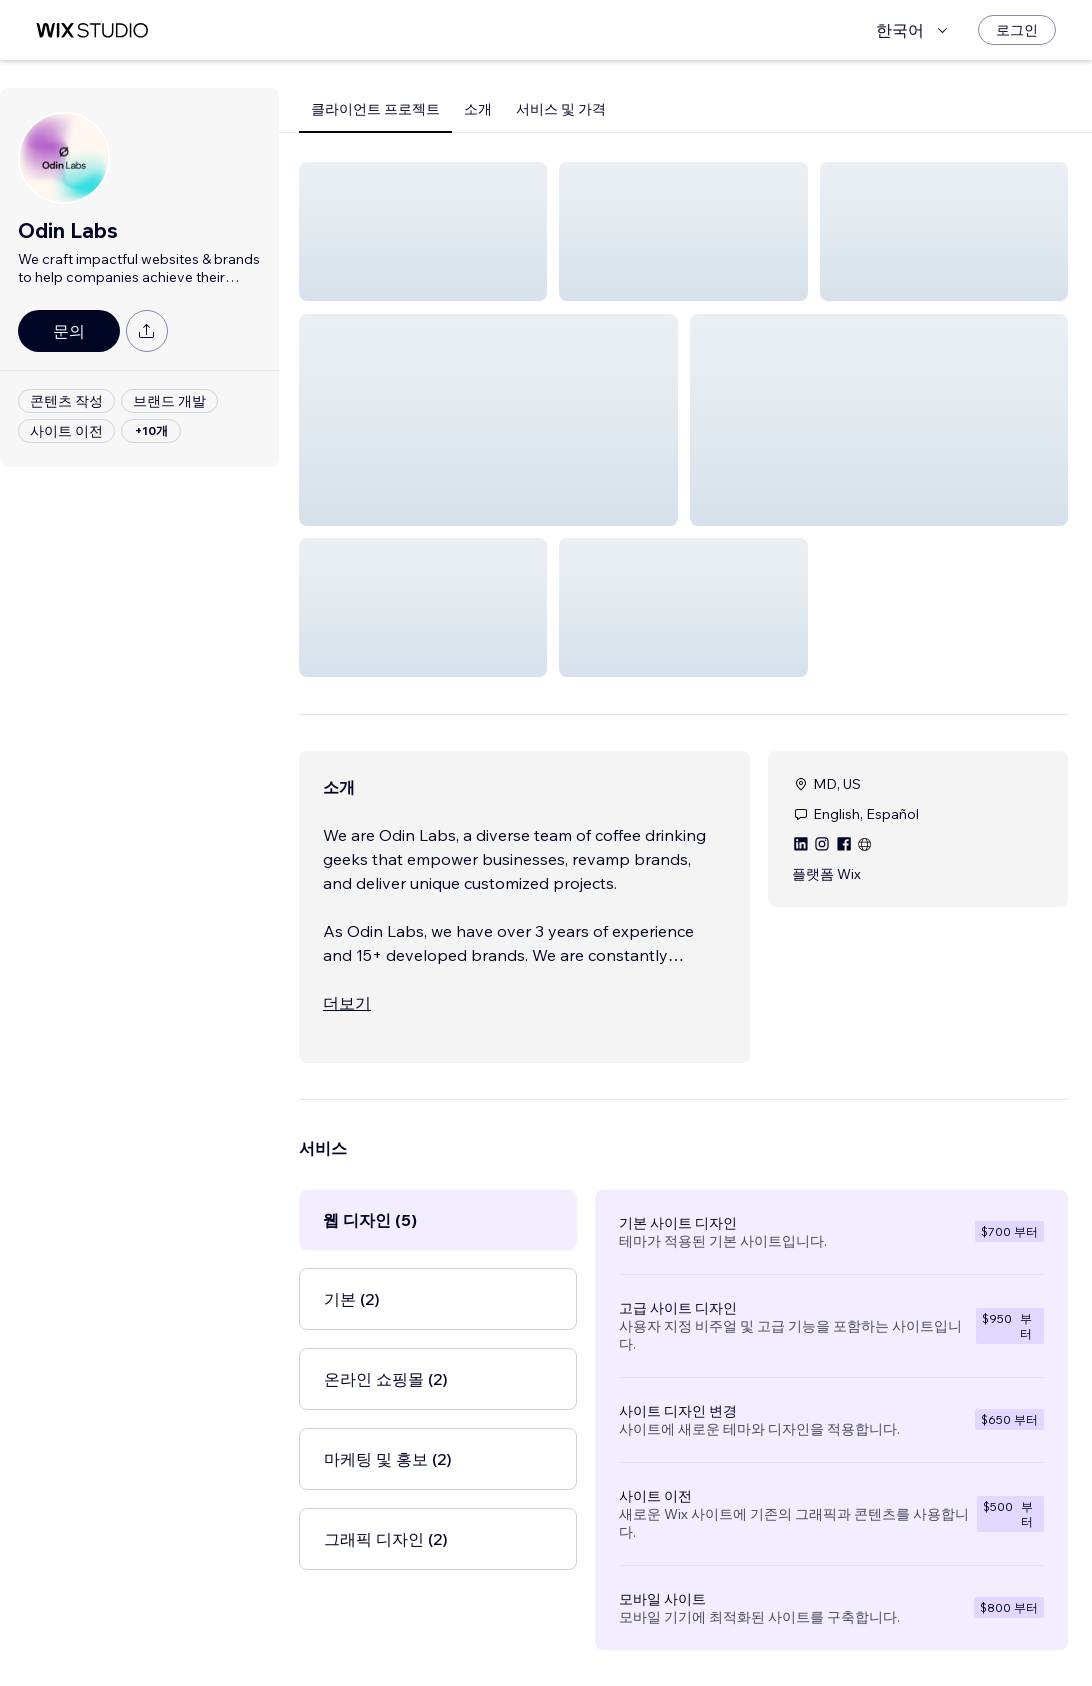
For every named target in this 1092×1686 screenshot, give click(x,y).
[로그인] (1017, 30)
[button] (423, 231)
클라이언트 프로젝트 (375, 109)
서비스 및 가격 (561, 109)
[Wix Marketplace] (92, 30)
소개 (478, 109)
